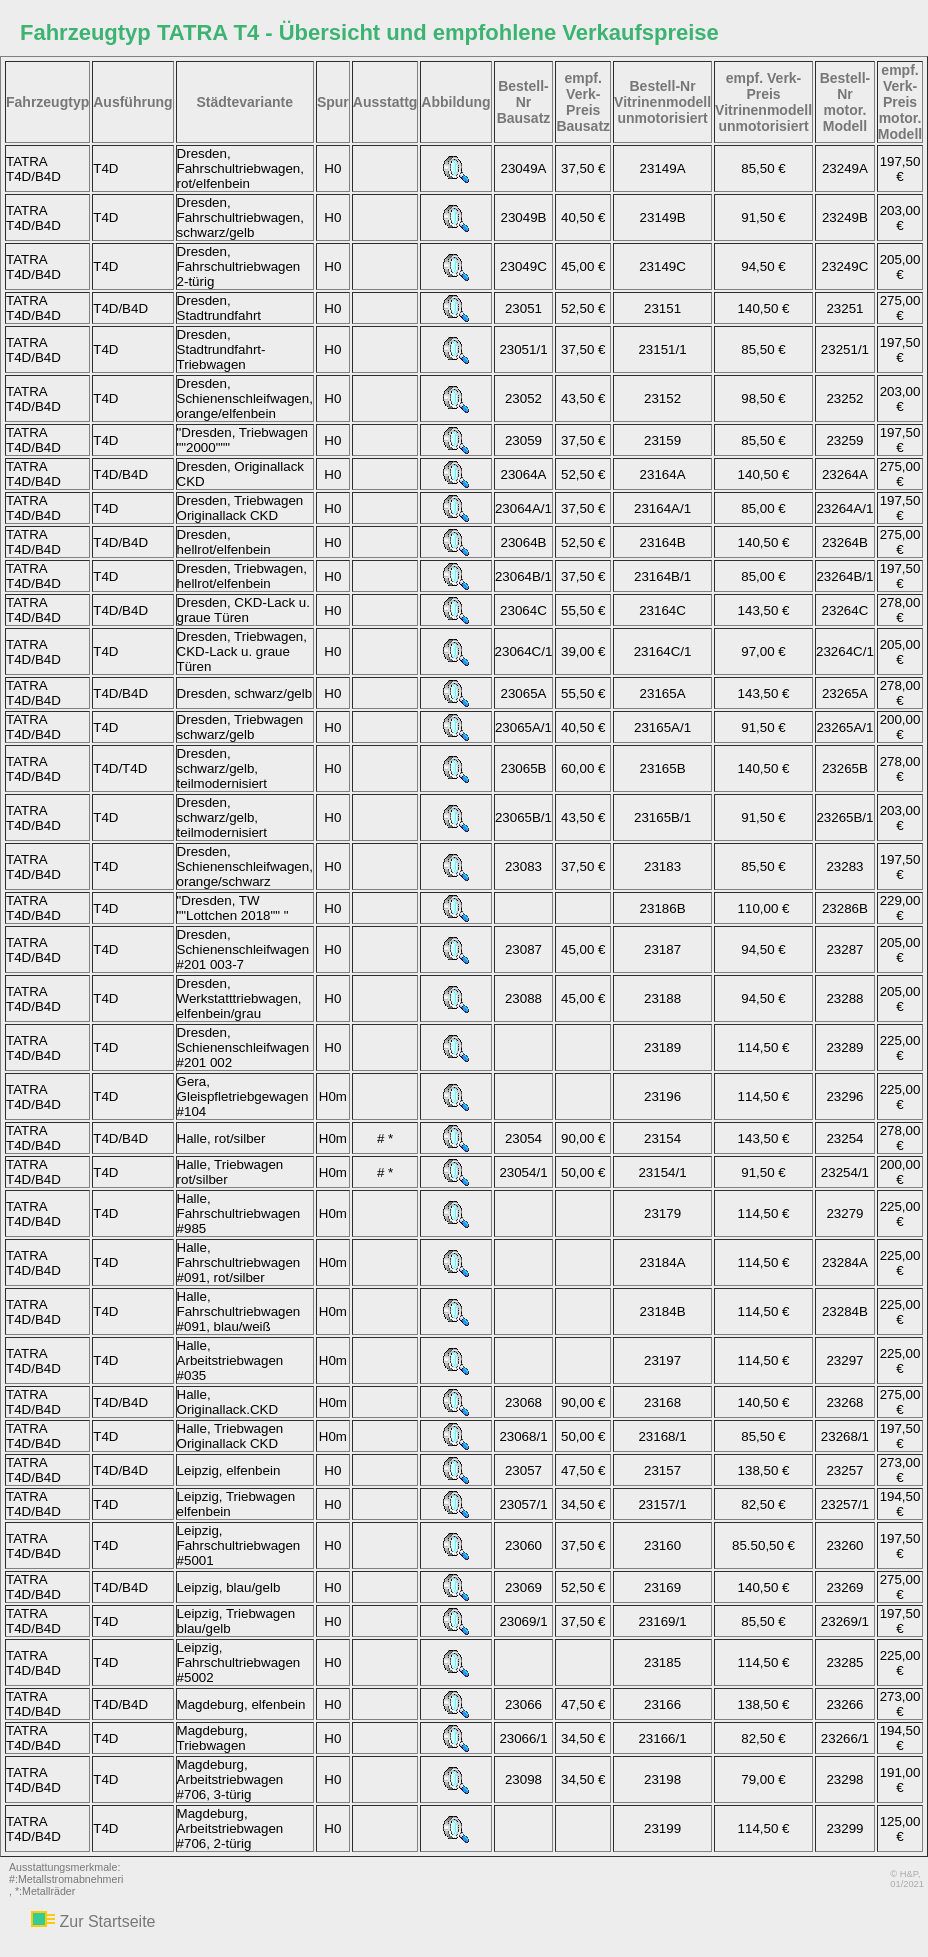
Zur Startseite (107, 1921)
